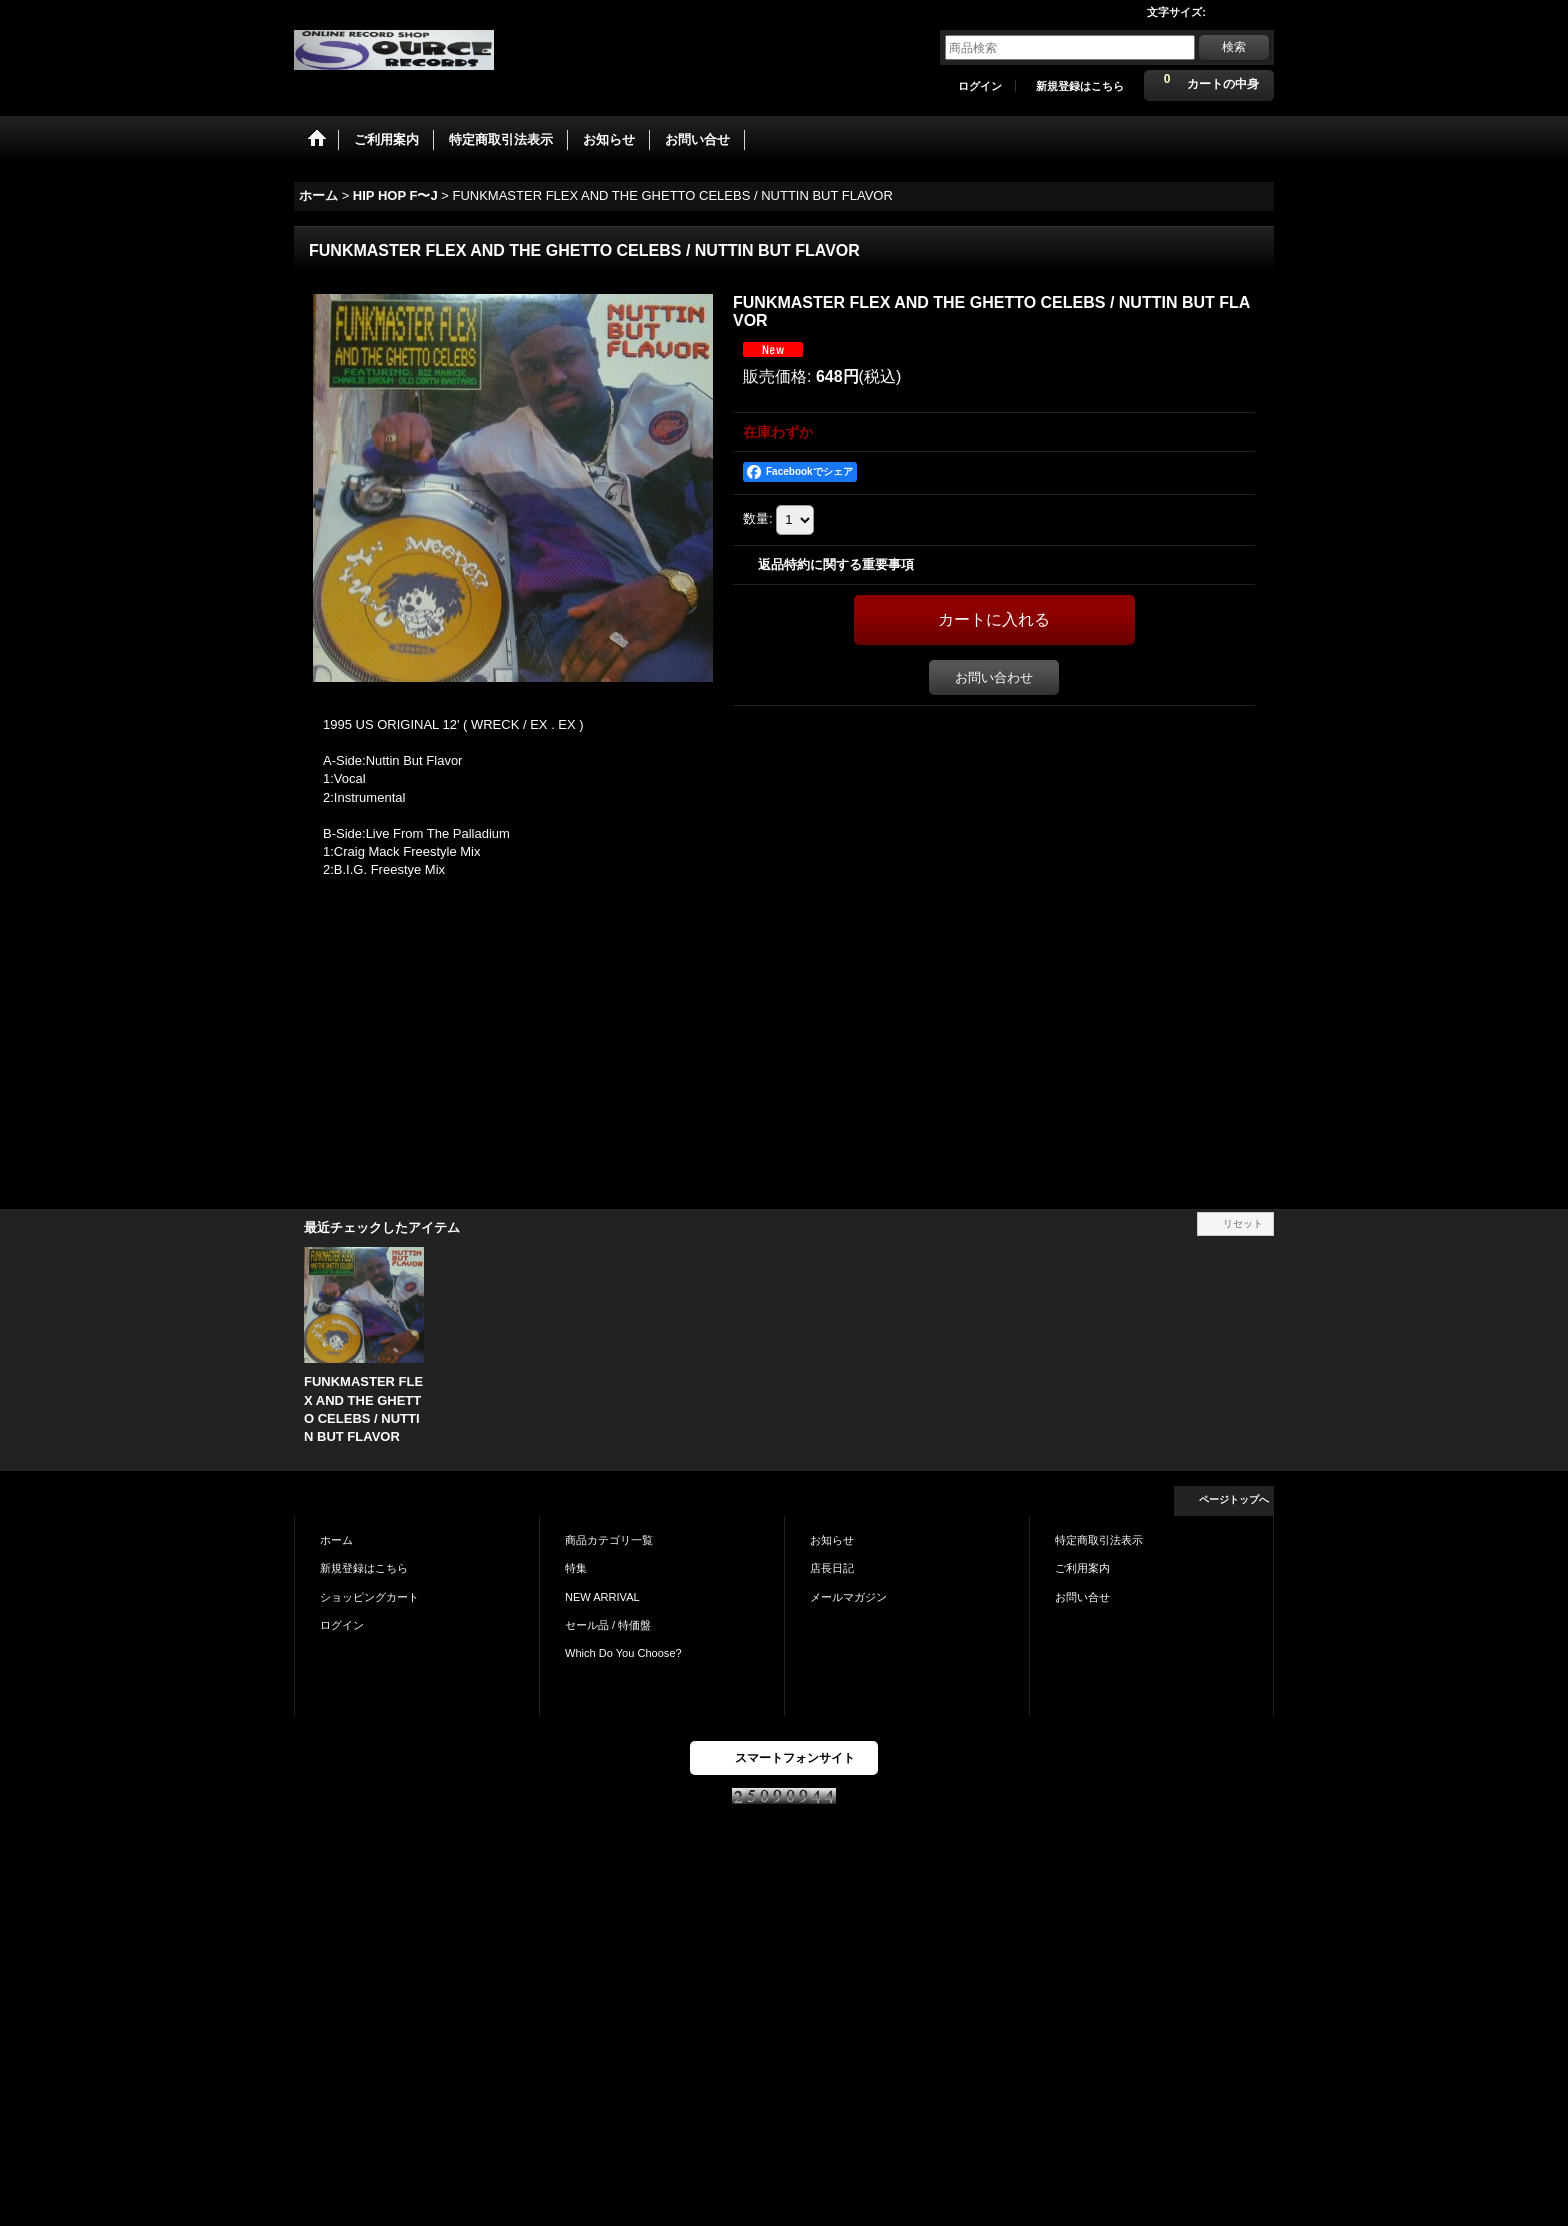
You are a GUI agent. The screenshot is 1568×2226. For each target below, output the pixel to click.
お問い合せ (1082, 1597)
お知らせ (832, 1540)
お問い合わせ (994, 677)
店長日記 (832, 1568)
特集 (576, 1568)
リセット (1243, 1223)
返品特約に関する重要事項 (836, 564)
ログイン (980, 86)
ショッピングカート (369, 1597)
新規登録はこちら (1080, 86)
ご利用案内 (1082, 1568)
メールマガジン (848, 1597)
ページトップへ (1234, 1499)
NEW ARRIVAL (602, 1597)
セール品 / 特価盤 (608, 1625)
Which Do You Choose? (623, 1653)
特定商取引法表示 (1099, 1540)
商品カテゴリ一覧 (609, 1540)
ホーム (336, 1540)
